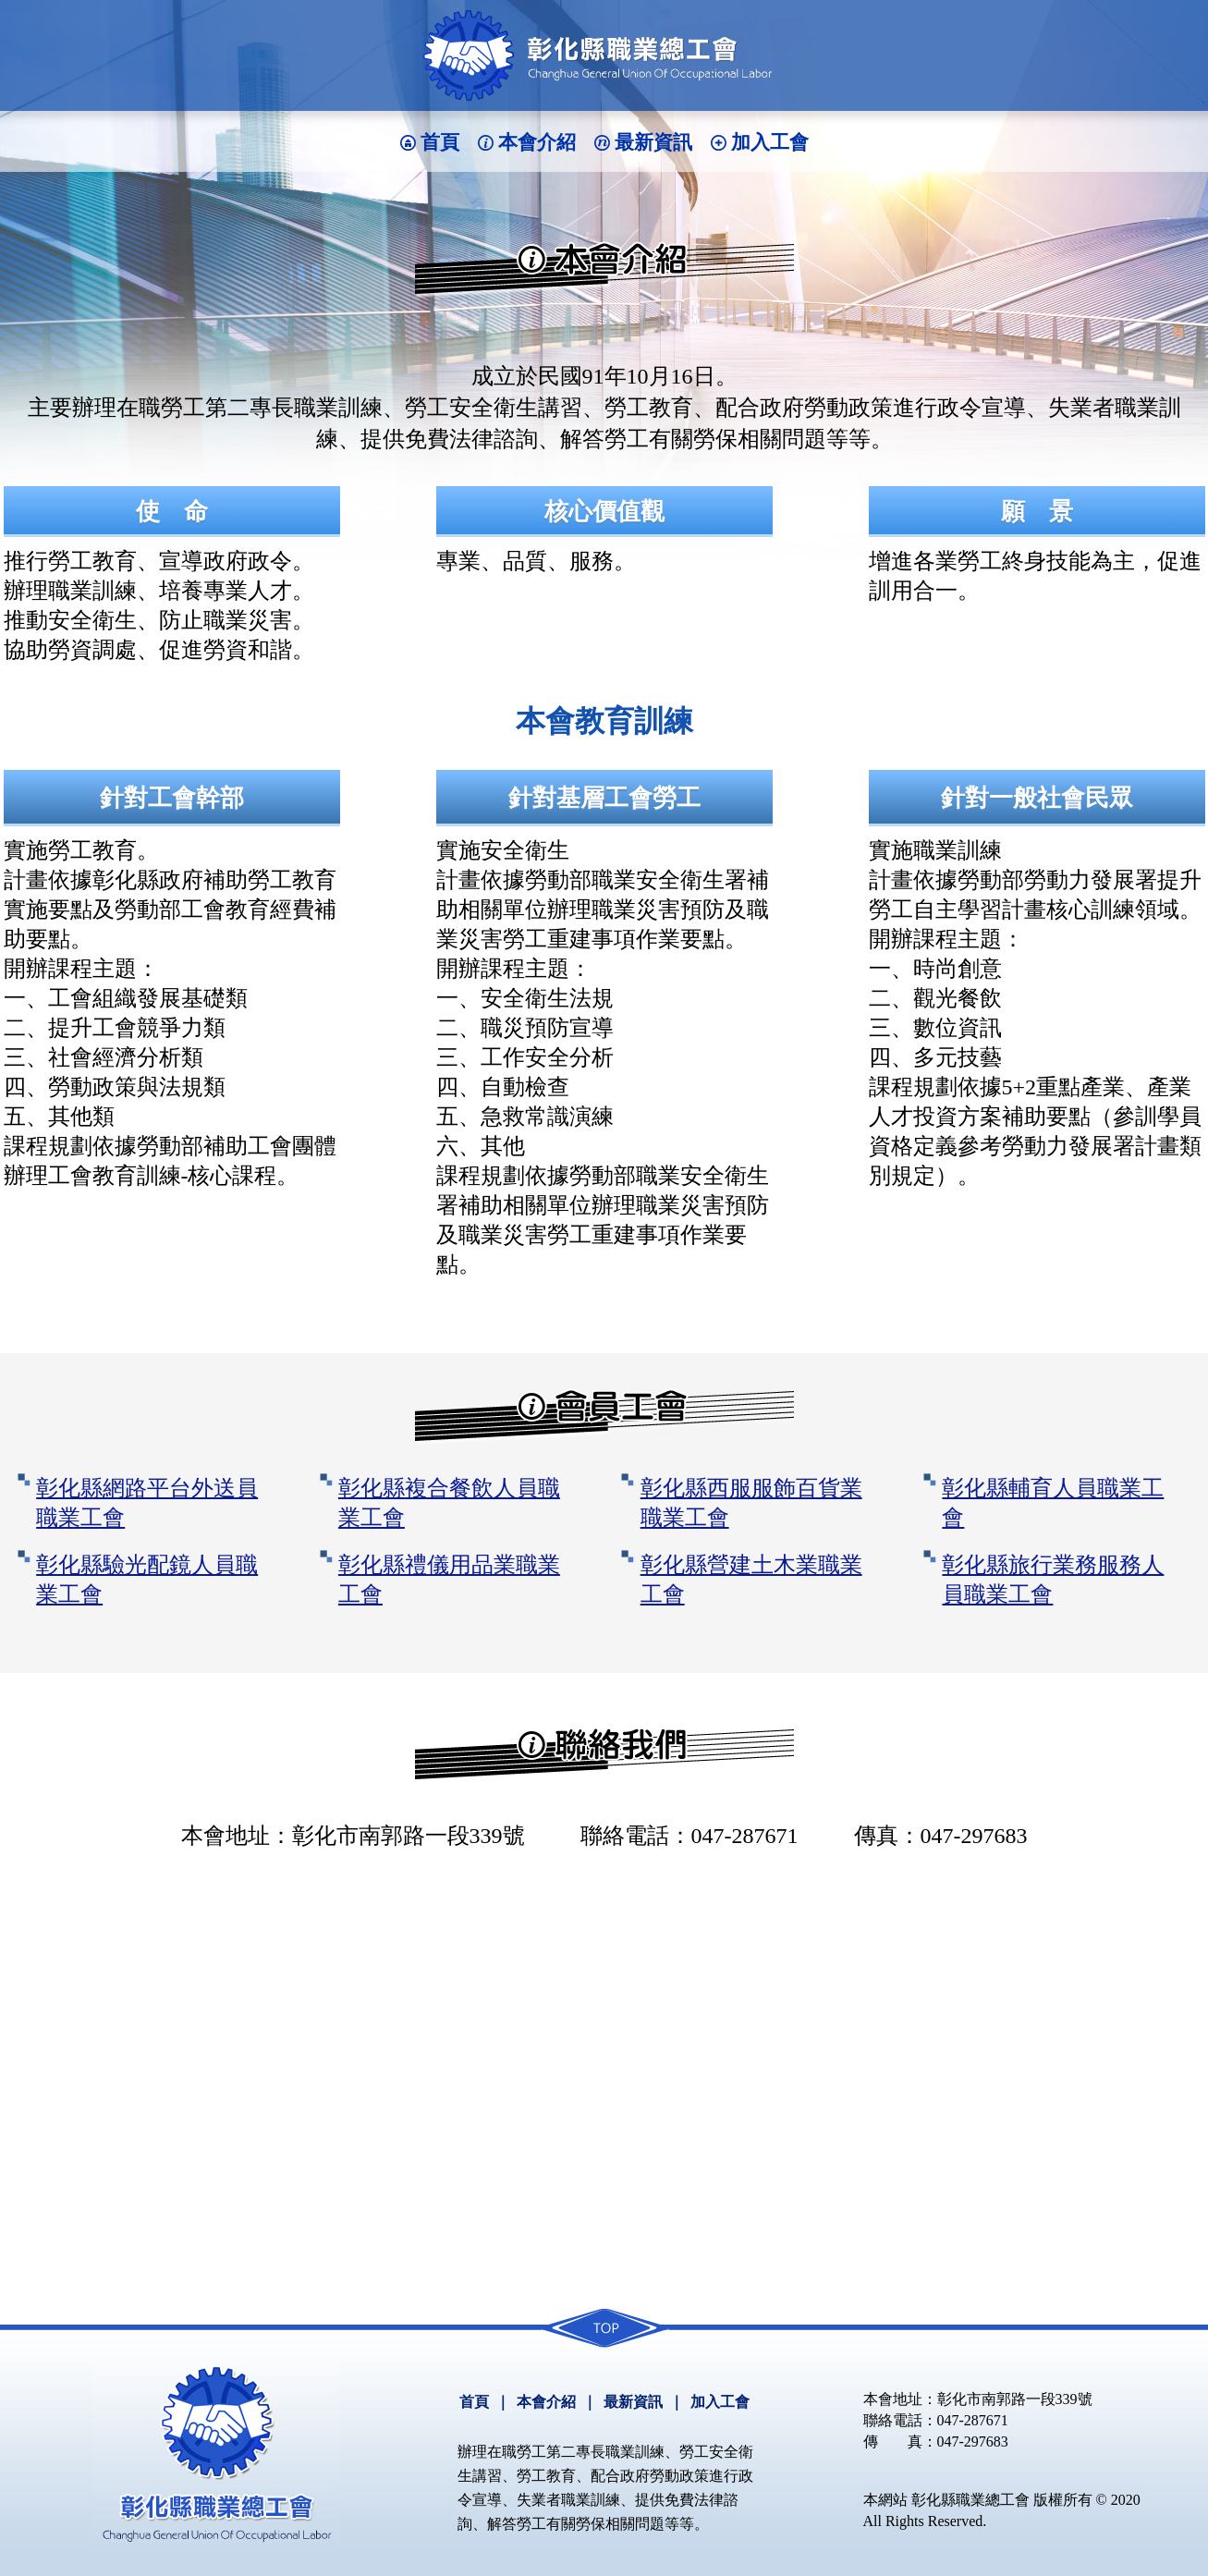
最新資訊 (653, 142)
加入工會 (770, 142)
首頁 (440, 142)
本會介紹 (537, 142)
